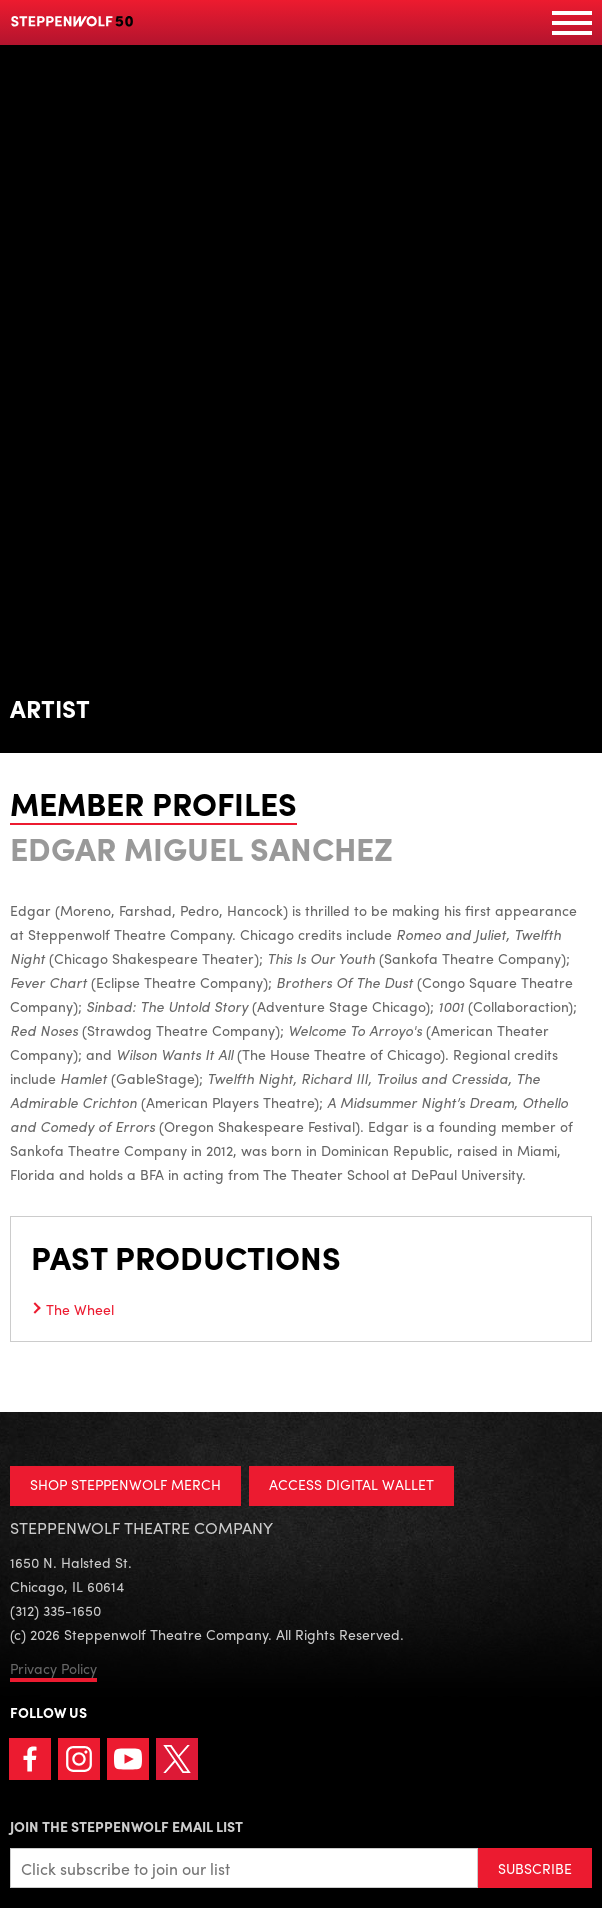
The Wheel (80, 1309)
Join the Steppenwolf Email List (126, 1826)
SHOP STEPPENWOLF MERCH (125, 1484)
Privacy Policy (53, 1668)
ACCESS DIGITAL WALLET (351, 1484)
